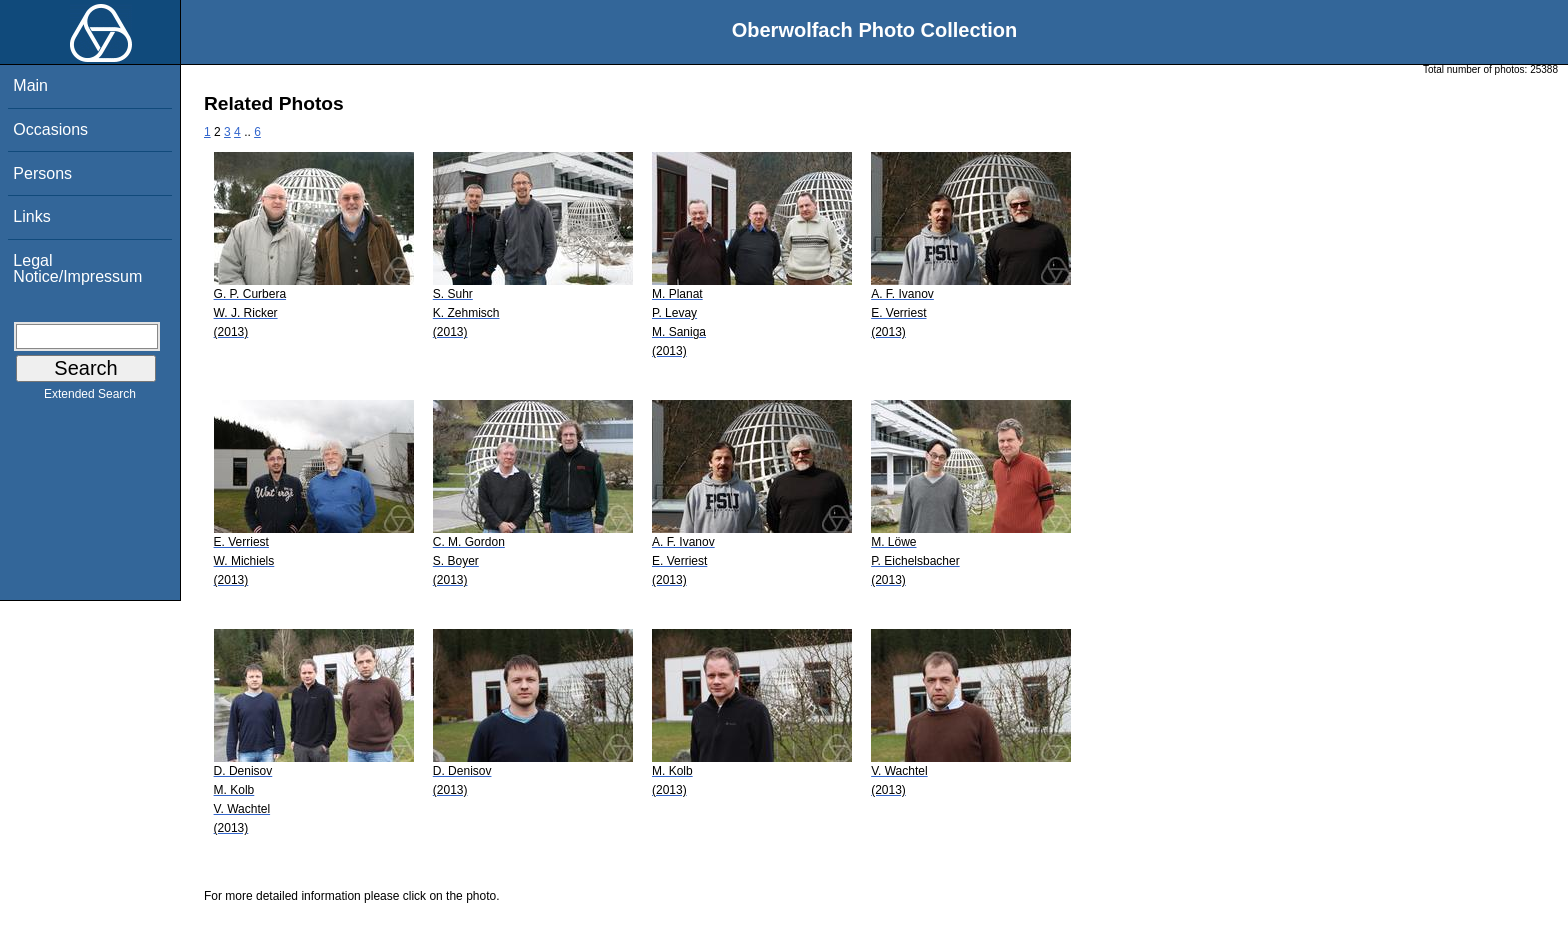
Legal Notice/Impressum (77, 268)
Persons (42, 173)
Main (30, 85)
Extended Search (90, 398)
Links (31, 216)
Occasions (50, 129)
